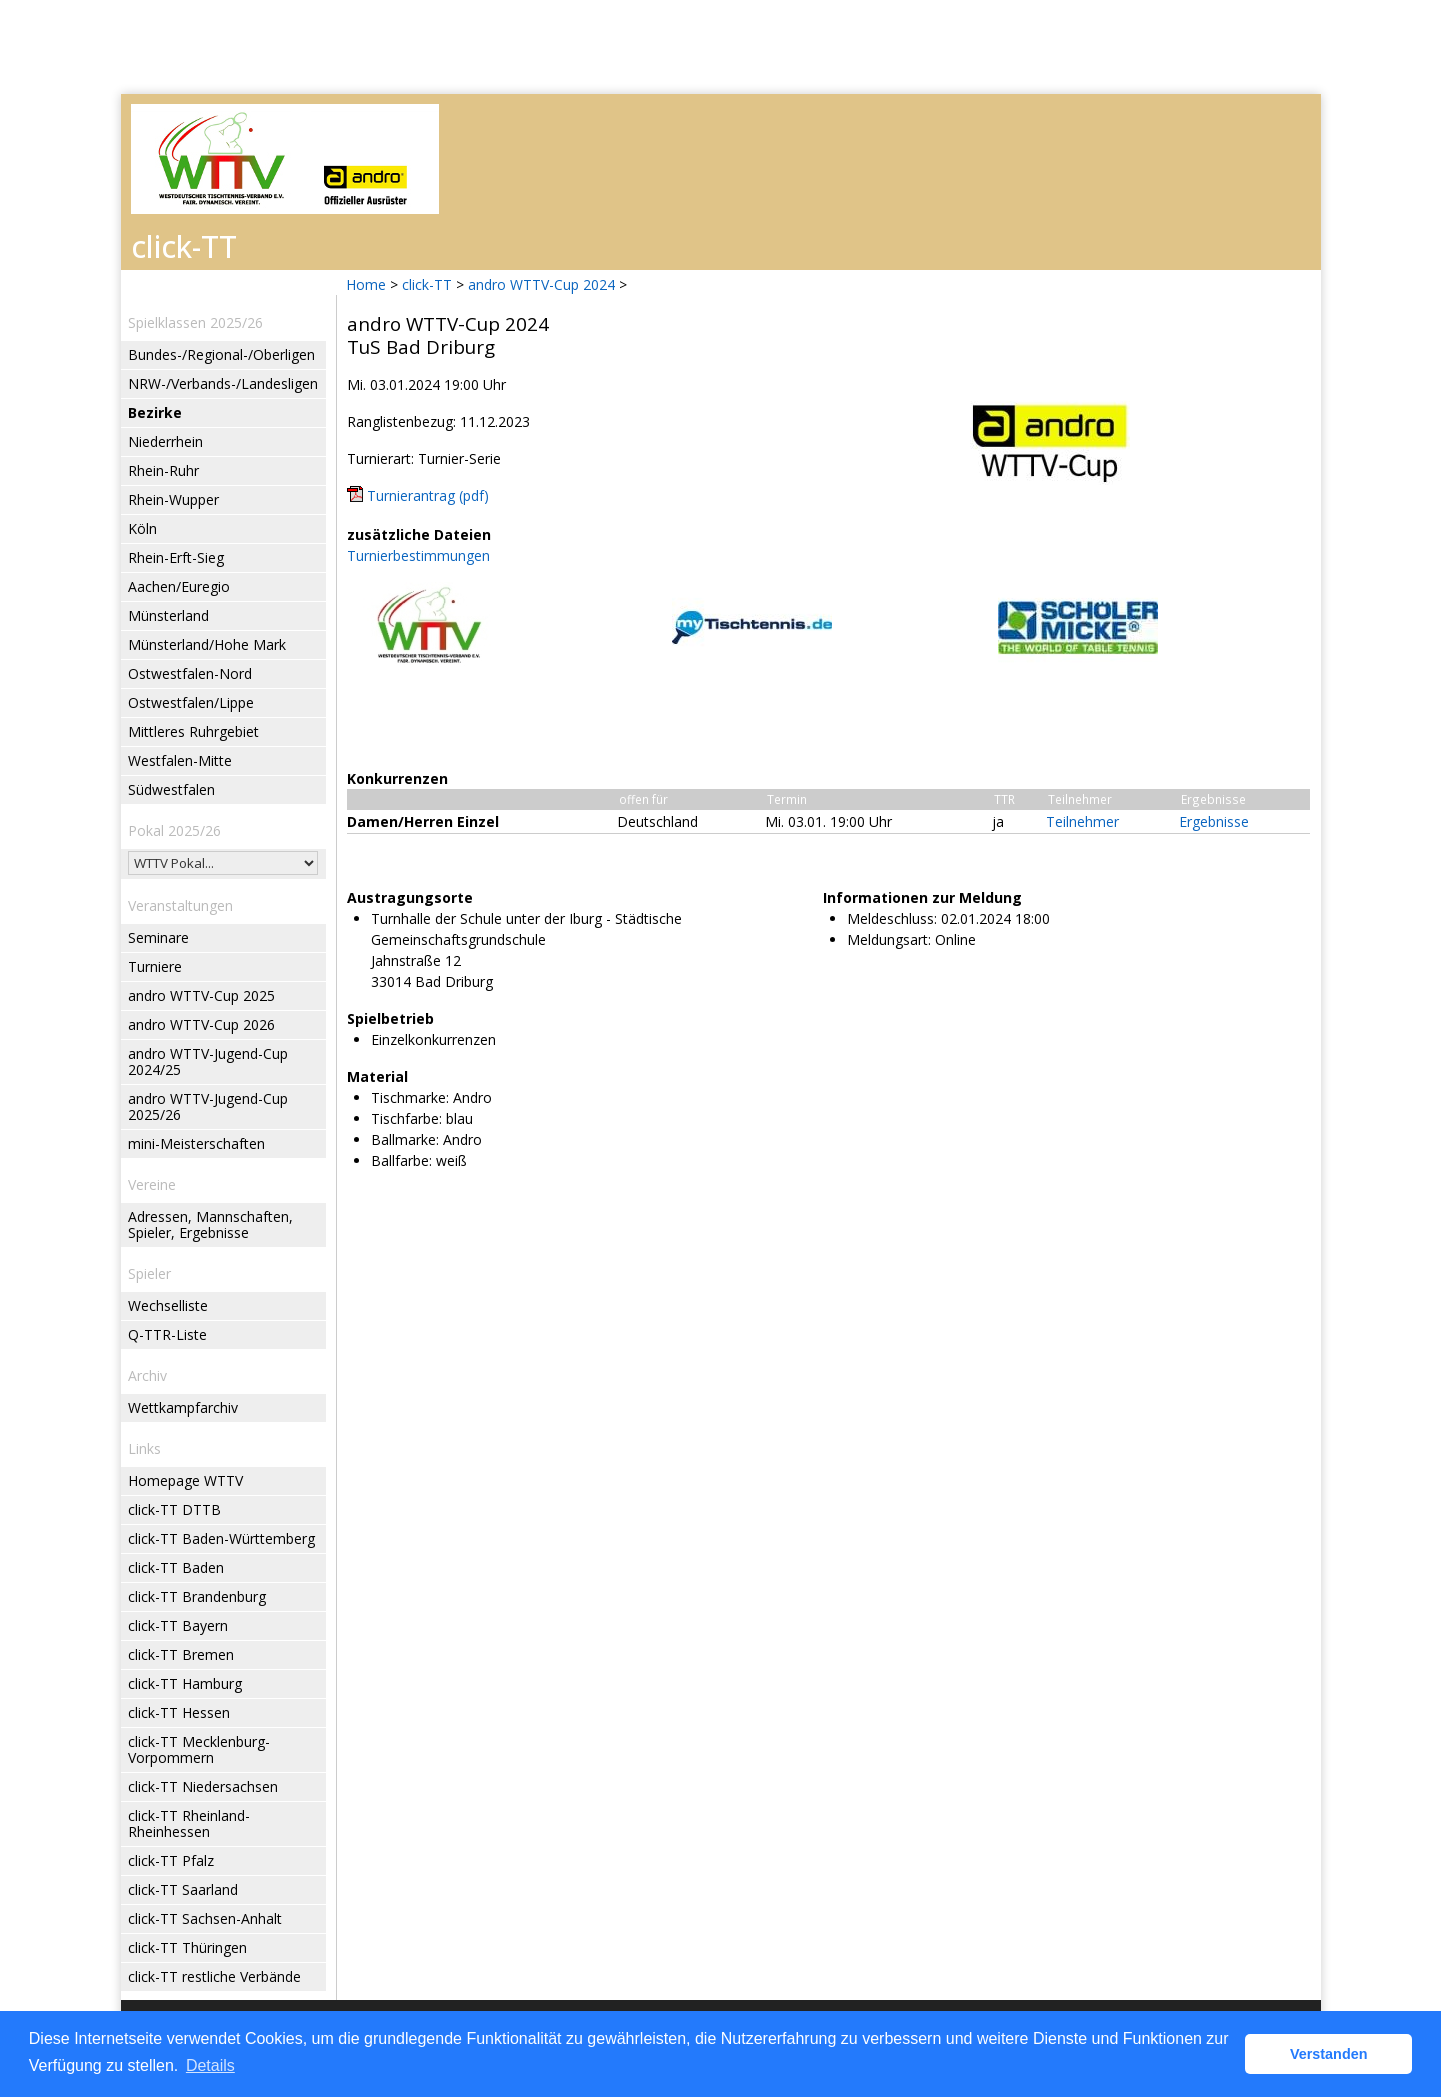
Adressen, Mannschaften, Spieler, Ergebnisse (210, 1224)
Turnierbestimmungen (418, 555)
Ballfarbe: (401, 1160)
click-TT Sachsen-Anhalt (205, 1918)
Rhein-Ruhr (163, 470)
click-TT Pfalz (171, 1860)
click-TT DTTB (174, 1509)
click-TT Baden (176, 1567)
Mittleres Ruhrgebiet (193, 731)
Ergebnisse (1214, 821)
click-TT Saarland (183, 1889)
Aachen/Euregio (179, 586)
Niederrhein (165, 441)
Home (366, 284)
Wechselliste (168, 1305)
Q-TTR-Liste (167, 1334)
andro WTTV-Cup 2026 (201, 1024)
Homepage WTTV (185, 1480)
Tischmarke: (410, 1097)
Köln (142, 528)
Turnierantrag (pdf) (428, 495)
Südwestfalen (171, 789)
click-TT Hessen (179, 1712)
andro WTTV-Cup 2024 (541, 284)
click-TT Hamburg (185, 1683)
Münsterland (168, 615)
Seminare (158, 937)
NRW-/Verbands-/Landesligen (223, 383)
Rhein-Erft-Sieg (176, 557)
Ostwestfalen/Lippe (191, 702)
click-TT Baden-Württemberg (221, 1538)
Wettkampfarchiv (183, 1407)
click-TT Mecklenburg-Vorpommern (199, 1749)
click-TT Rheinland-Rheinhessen (189, 1823)
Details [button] (210, 2065)
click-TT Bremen (181, 1654)
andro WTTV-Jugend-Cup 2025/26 (208, 1106)
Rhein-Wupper (173, 499)
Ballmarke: (405, 1139)
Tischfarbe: (406, 1118)
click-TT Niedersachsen (203, 1786)
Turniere (155, 966)
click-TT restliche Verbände (214, 1976)
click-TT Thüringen (187, 1947)
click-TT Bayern (178, 1625)
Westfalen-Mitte (180, 760)
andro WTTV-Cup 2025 (201, 995)
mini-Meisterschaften (196, 1143)
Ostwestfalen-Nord (190, 673)
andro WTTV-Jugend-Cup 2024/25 (208, 1061)
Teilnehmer (1082, 821)
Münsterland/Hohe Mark (207, 644)
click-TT (427, 284)
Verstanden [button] (1329, 2054)
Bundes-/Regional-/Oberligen (221, 354)
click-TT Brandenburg (197, 1596)
